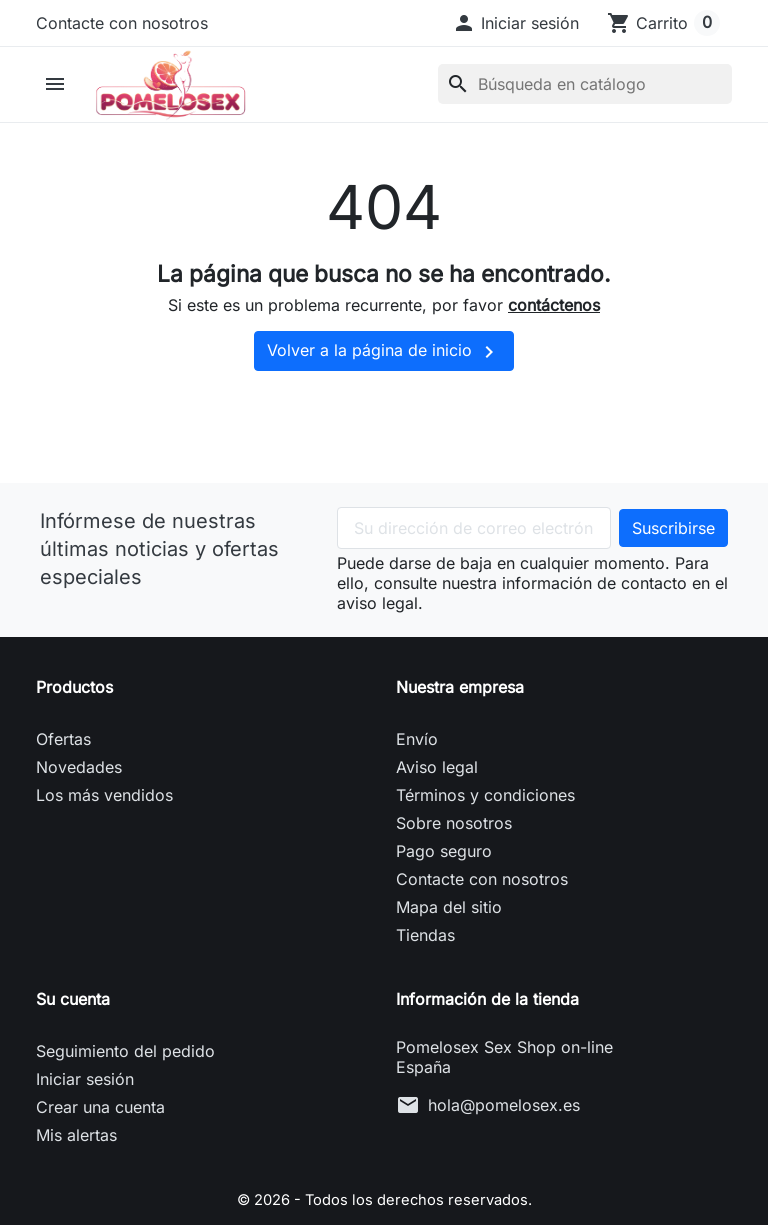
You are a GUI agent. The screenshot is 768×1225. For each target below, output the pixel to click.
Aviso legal (437, 808)
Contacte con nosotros (122, 23)
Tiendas (425, 976)
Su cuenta (73, 1040)
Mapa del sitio (449, 948)
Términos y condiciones (485, 836)
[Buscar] (585, 105)
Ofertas (63, 780)
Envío (417, 780)
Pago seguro (444, 892)
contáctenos (554, 347)
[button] (515, 23)
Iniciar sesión (85, 1120)
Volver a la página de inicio (384, 393)
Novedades (79, 808)
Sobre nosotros (454, 864)
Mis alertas (76, 1176)
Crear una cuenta (100, 1148)
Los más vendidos (104, 836)
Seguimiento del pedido (125, 1092)
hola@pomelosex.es (504, 1146)
